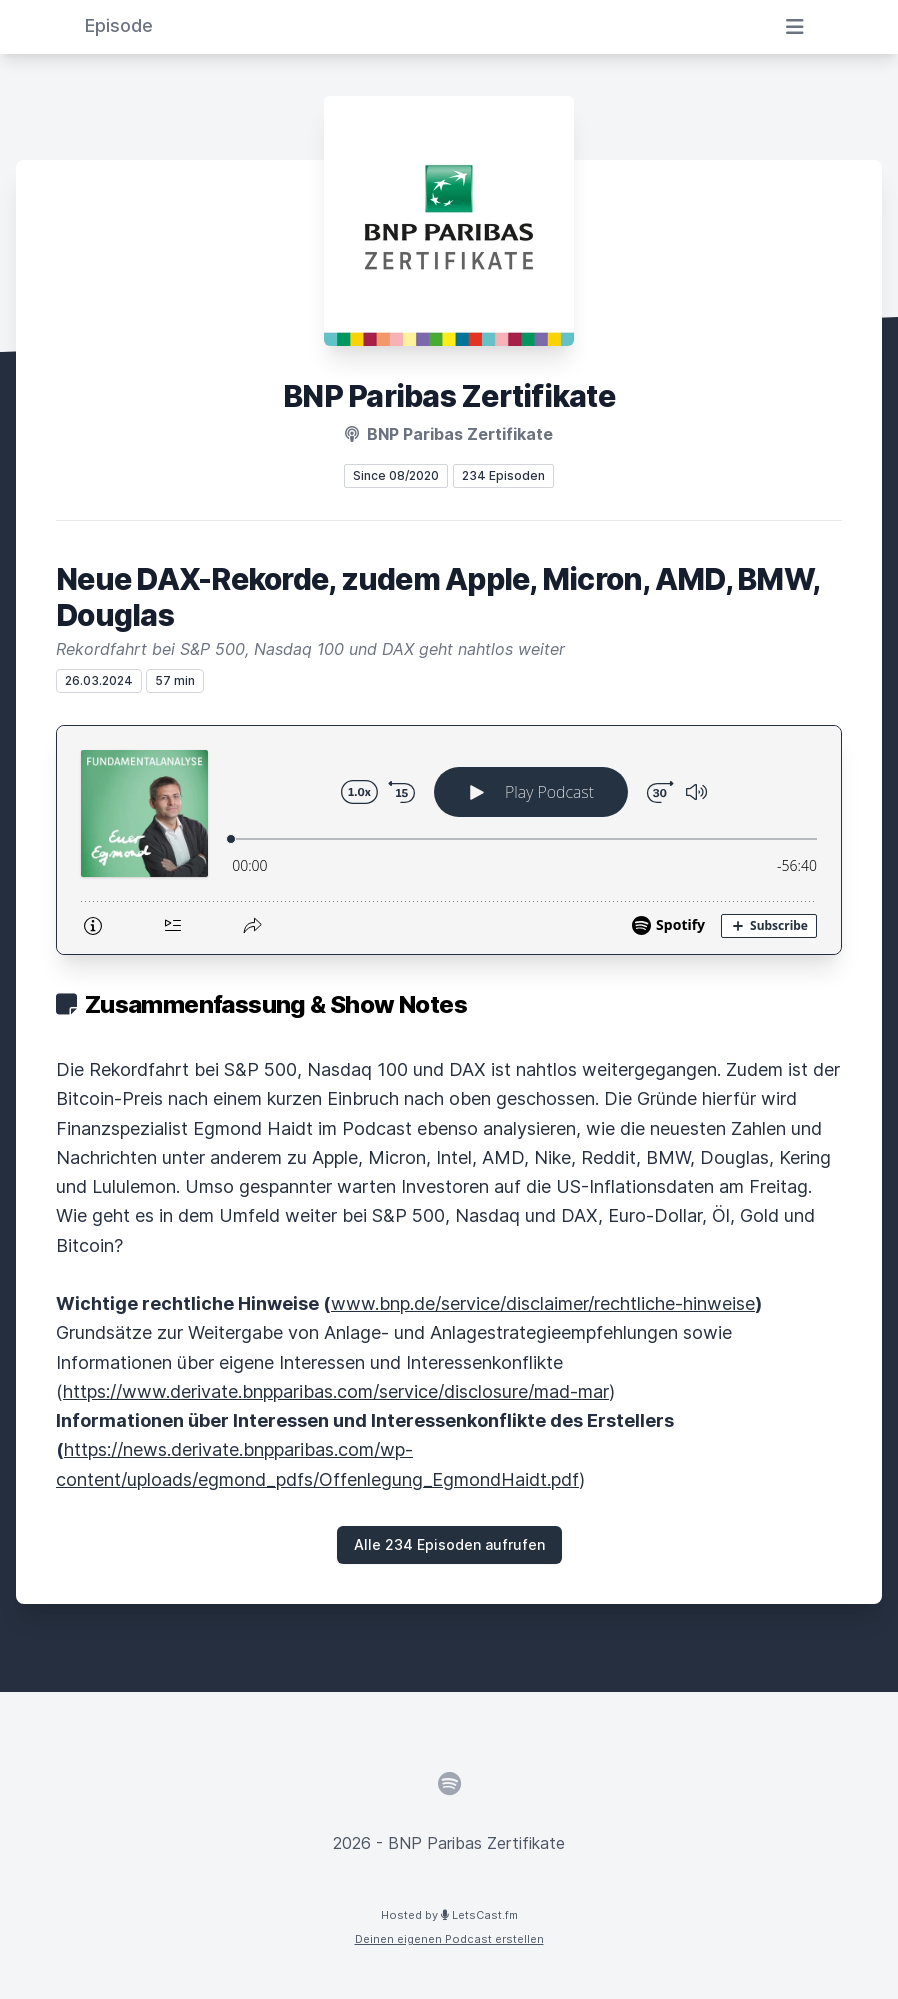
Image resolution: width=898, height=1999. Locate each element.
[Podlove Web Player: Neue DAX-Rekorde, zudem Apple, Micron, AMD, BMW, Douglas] (449, 840)
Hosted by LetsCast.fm (449, 1915)
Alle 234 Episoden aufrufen (449, 1544)
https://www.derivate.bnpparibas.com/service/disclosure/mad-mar (336, 1391)
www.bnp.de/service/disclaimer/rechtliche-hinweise (543, 1303)
